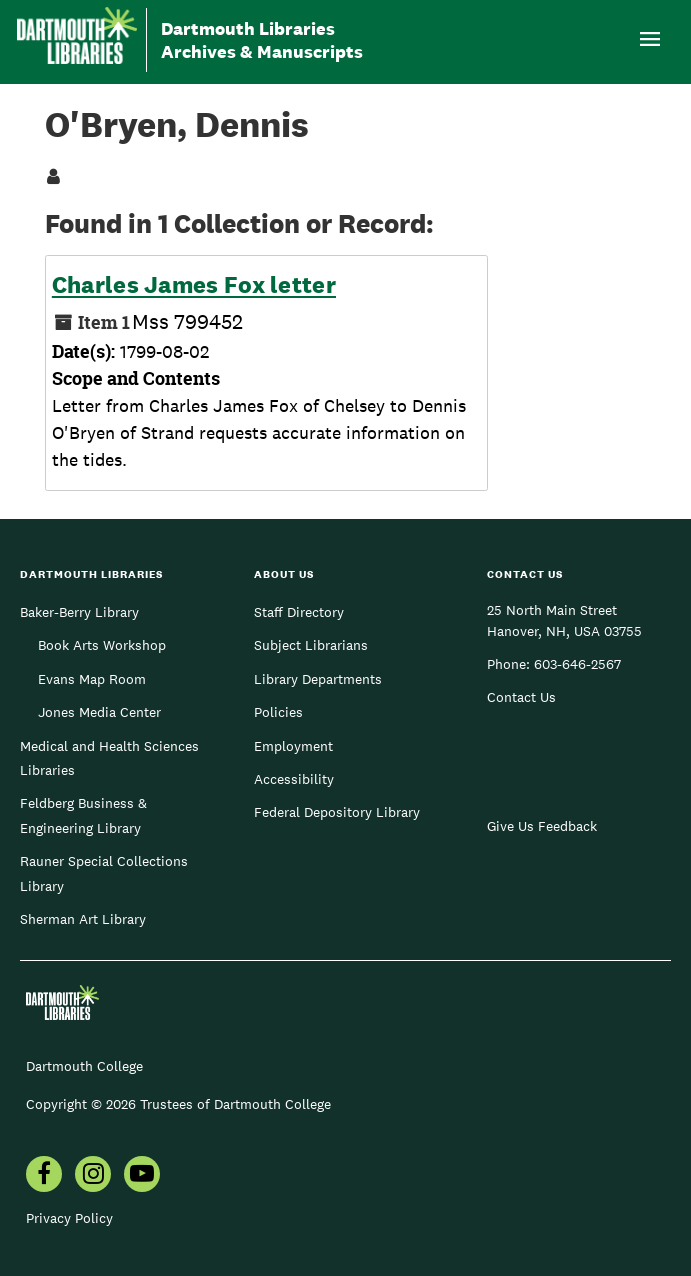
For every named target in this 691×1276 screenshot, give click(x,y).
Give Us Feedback (542, 826)
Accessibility (294, 779)
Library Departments (318, 679)
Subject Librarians (311, 645)
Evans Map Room (92, 679)
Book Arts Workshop (102, 645)
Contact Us (521, 697)
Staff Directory (299, 612)
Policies (278, 712)
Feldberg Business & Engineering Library (83, 815)
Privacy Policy (69, 1218)
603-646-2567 (577, 664)
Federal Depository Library (337, 812)
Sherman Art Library (83, 919)
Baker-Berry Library (79, 612)
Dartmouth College (84, 1066)
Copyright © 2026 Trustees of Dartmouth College (178, 1104)
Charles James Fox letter (194, 285)
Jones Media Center (99, 712)
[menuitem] (44, 1176)
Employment (293, 746)
